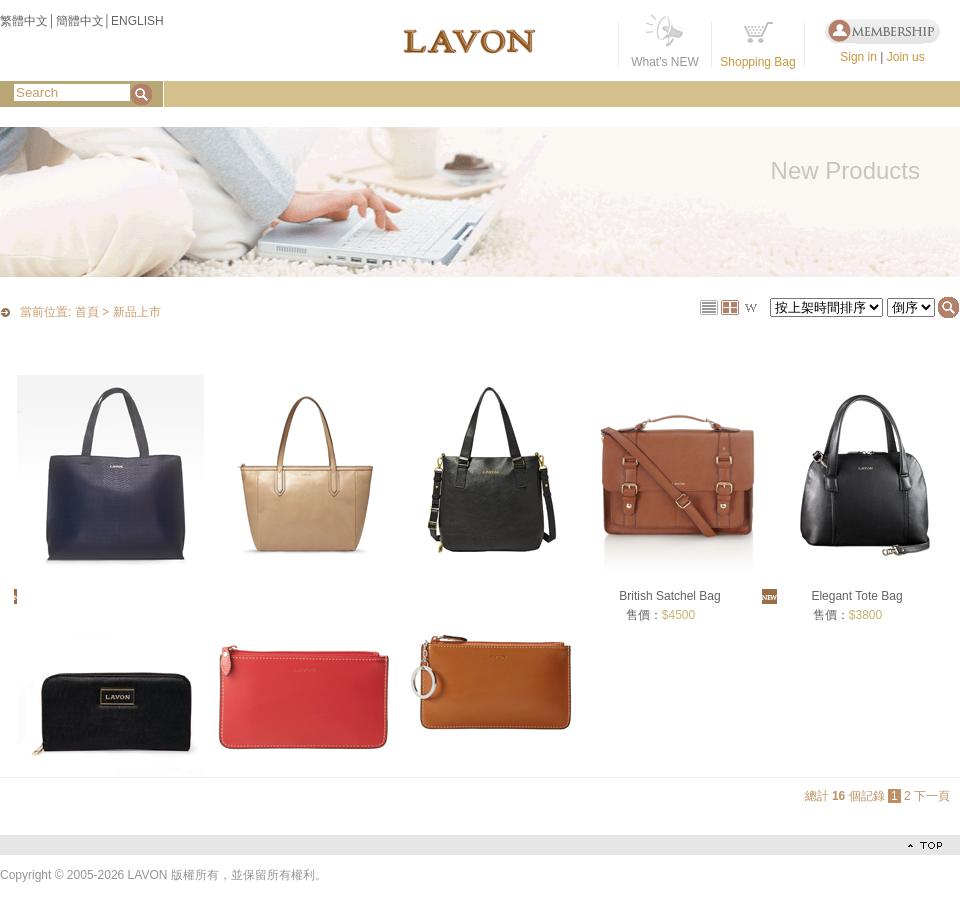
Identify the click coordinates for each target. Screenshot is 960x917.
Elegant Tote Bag (856, 596)
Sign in (858, 57)
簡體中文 (80, 21)
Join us (906, 57)
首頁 (87, 313)
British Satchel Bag (669, 596)
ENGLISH (137, 21)
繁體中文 (24, 21)
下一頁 (932, 796)
